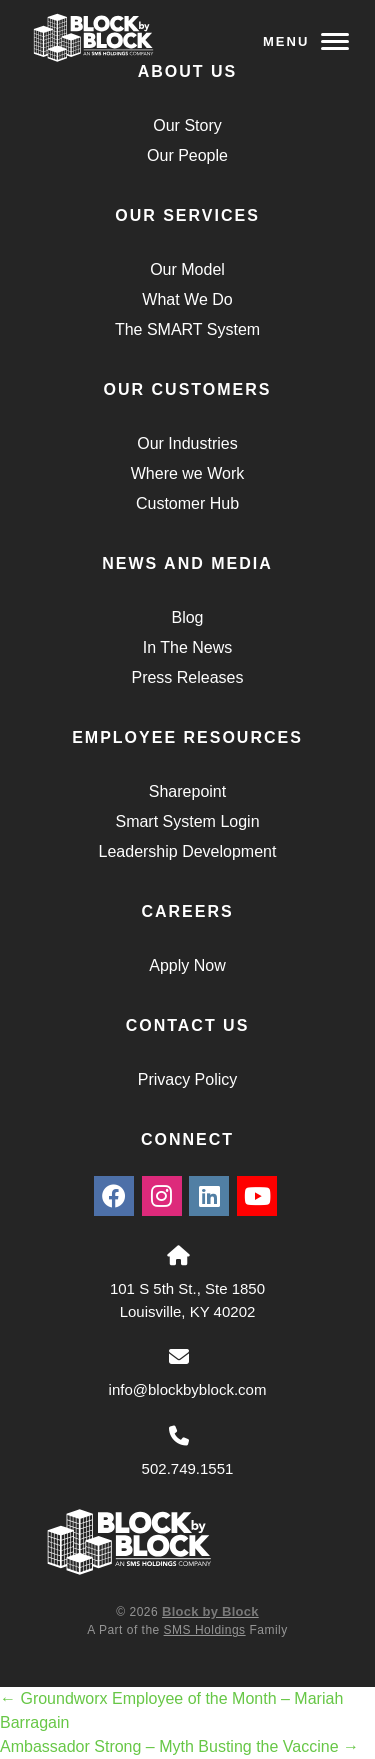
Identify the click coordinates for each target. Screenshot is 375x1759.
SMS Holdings (205, 1630)
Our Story (187, 125)
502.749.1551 (188, 1468)
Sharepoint (187, 791)
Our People (187, 155)
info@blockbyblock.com (188, 1389)
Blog (187, 617)
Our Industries (187, 443)
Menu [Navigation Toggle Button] (306, 41)
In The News (188, 647)
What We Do (187, 299)
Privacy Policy (188, 1079)
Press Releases (187, 677)
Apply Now (187, 965)
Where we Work (188, 473)
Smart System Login (187, 821)
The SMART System (187, 329)
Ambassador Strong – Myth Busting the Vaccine (179, 1746)
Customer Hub (187, 503)
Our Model (187, 269)
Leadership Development (188, 851)
